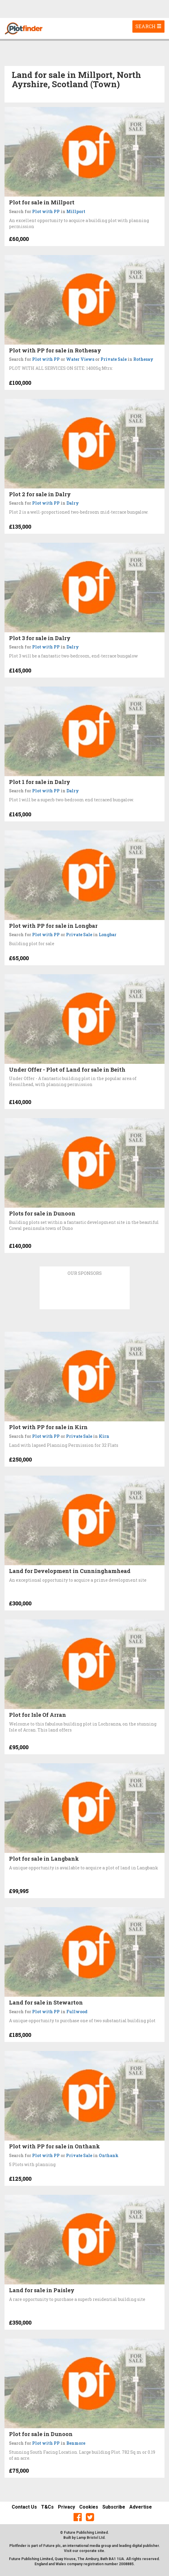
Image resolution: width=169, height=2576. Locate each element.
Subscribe (113, 2507)
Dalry (72, 503)
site (101, 2551)
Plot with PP (46, 211)
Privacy (66, 2507)
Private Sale (114, 359)
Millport (75, 211)
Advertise (140, 2507)
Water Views (80, 359)
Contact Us (24, 2507)
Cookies (88, 2507)
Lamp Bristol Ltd (90, 2538)
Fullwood (76, 2011)
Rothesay (143, 359)
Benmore (75, 2443)
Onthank (109, 2155)
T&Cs (47, 2507)
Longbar (107, 934)
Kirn (104, 1436)
